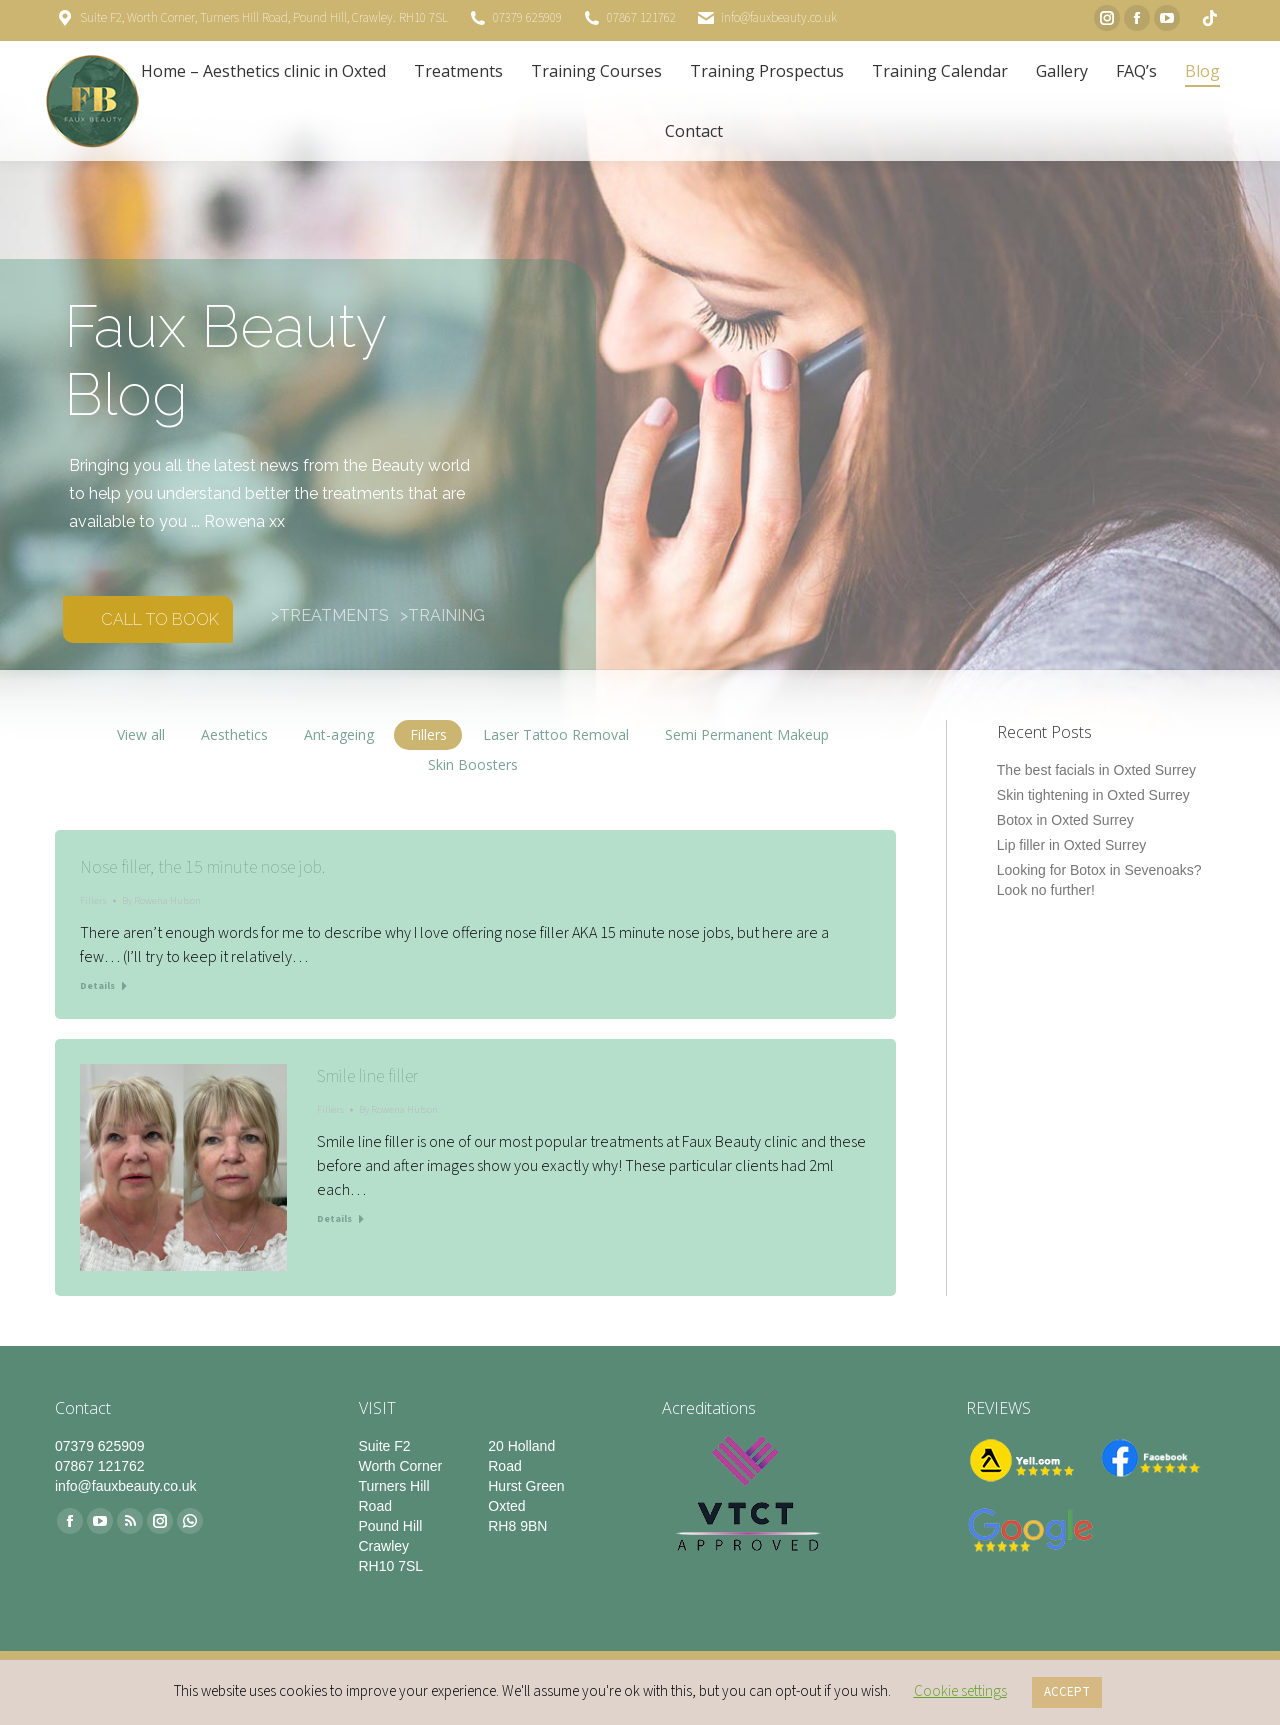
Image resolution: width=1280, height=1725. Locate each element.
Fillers (93, 901)
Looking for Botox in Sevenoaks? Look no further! (1099, 880)
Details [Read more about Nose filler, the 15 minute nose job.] (97, 986)
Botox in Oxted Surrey (1065, 820)
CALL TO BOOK (160, 619)
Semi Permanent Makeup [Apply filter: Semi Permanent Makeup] (747, 734)
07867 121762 (641, 18)
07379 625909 (527, 18)
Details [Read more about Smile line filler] (334, 1219)
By (161, 901)
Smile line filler (367, 1076)
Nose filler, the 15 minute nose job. (202, 867)
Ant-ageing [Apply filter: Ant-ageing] (339, 734)
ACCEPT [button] (1067, 1692)
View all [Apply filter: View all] (141, 734)
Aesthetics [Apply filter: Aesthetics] (234, 734)
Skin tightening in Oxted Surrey (1093, 795)
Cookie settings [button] (960, 1691)
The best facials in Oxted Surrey (1096, 770)
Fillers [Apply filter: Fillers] (428, 734)
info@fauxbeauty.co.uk (779, 18)
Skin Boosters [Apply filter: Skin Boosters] (473, 764)
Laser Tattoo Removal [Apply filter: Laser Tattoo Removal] (556, 734)
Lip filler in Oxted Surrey (1071, 845)
